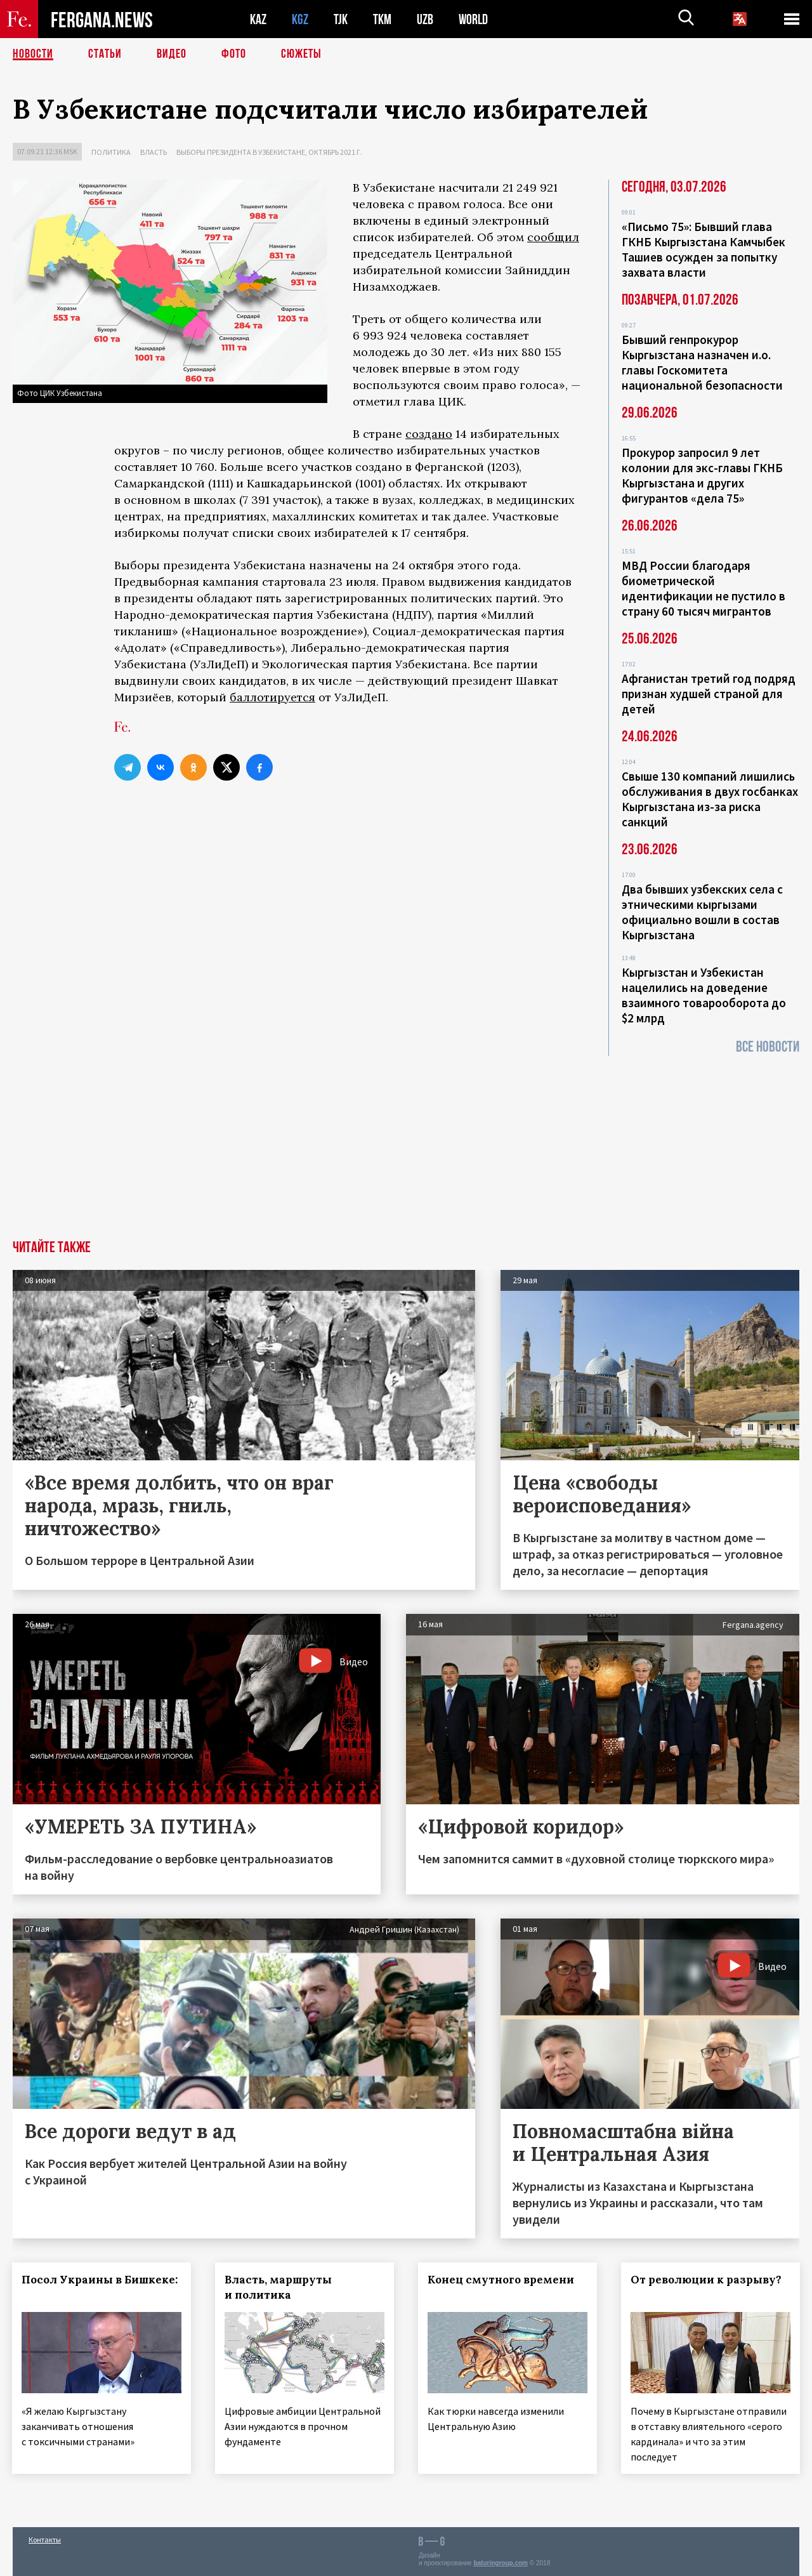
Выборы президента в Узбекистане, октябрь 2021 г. (269, 152)
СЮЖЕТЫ (301, 54)
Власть (153, 152)
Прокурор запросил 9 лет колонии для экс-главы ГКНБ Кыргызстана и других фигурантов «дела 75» (702, 475)
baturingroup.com (500, 2562)
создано (428, 433)
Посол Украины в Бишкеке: (100, 2280)
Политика (111, 152)
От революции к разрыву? (706, 2280)
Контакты (45, 2539)
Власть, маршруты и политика (278, 2287)
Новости (33, 54)
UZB (425, 19)
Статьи (105, 54)
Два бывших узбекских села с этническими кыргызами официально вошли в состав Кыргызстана (702, 912)
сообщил (553, 237)
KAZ (258, 19)
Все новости (767, 1047)
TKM (382, 19)
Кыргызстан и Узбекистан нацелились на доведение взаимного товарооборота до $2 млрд (704, 995)
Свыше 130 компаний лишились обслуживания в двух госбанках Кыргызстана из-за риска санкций (710, 799)
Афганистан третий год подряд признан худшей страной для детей (709, 694)
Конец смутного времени (501, 2280)
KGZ (300, 19)
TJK (341, 19)
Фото (233, 54)
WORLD (473, 19)
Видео (172, 54)
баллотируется (272, 697)
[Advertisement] (406, 1145)
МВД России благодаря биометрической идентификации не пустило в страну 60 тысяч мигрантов (703, 588)
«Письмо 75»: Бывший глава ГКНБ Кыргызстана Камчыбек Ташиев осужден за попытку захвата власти (703, 249)
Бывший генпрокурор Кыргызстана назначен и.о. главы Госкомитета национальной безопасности (702, 362)
